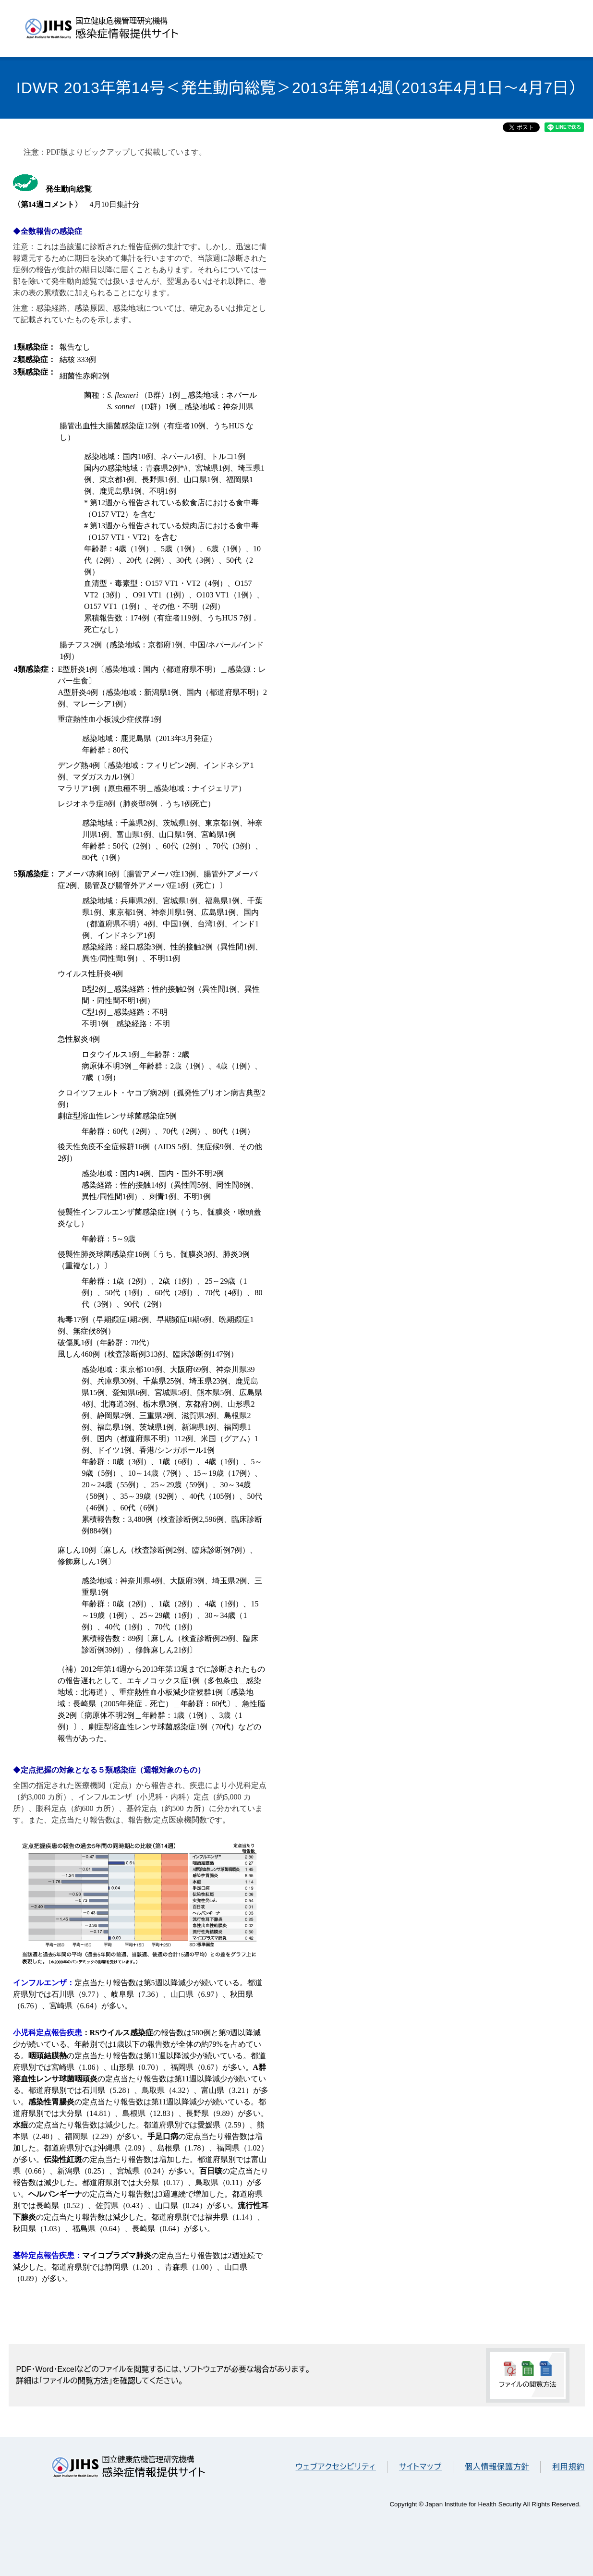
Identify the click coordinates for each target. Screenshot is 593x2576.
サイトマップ (420, 2467)
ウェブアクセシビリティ (336, 2467)
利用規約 (568, 2467)
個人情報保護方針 (497, 2467)
